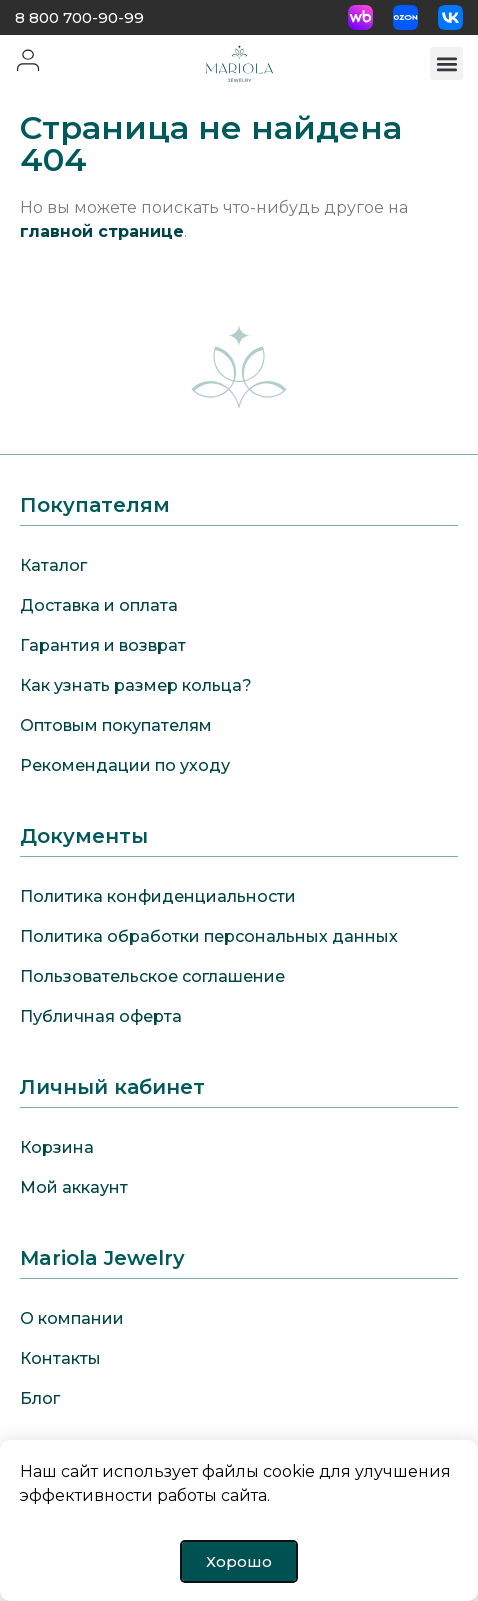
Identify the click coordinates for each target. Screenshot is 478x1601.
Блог (40, 1398)
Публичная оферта (101, 1016)
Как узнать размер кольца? (136, 685)
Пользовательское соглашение (152, 976)
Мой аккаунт (74, 1187)
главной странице (102, 231)
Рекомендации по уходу (125, 765)
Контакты (60, 1358)
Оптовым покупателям (116, 725)
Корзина (57, 1147)
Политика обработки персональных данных (209, 936)
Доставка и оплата (99, 605)
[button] (446, 63)
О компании (72, 1318)
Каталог (53, 565)
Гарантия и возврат (103, 645)
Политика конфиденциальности (158, 896)
